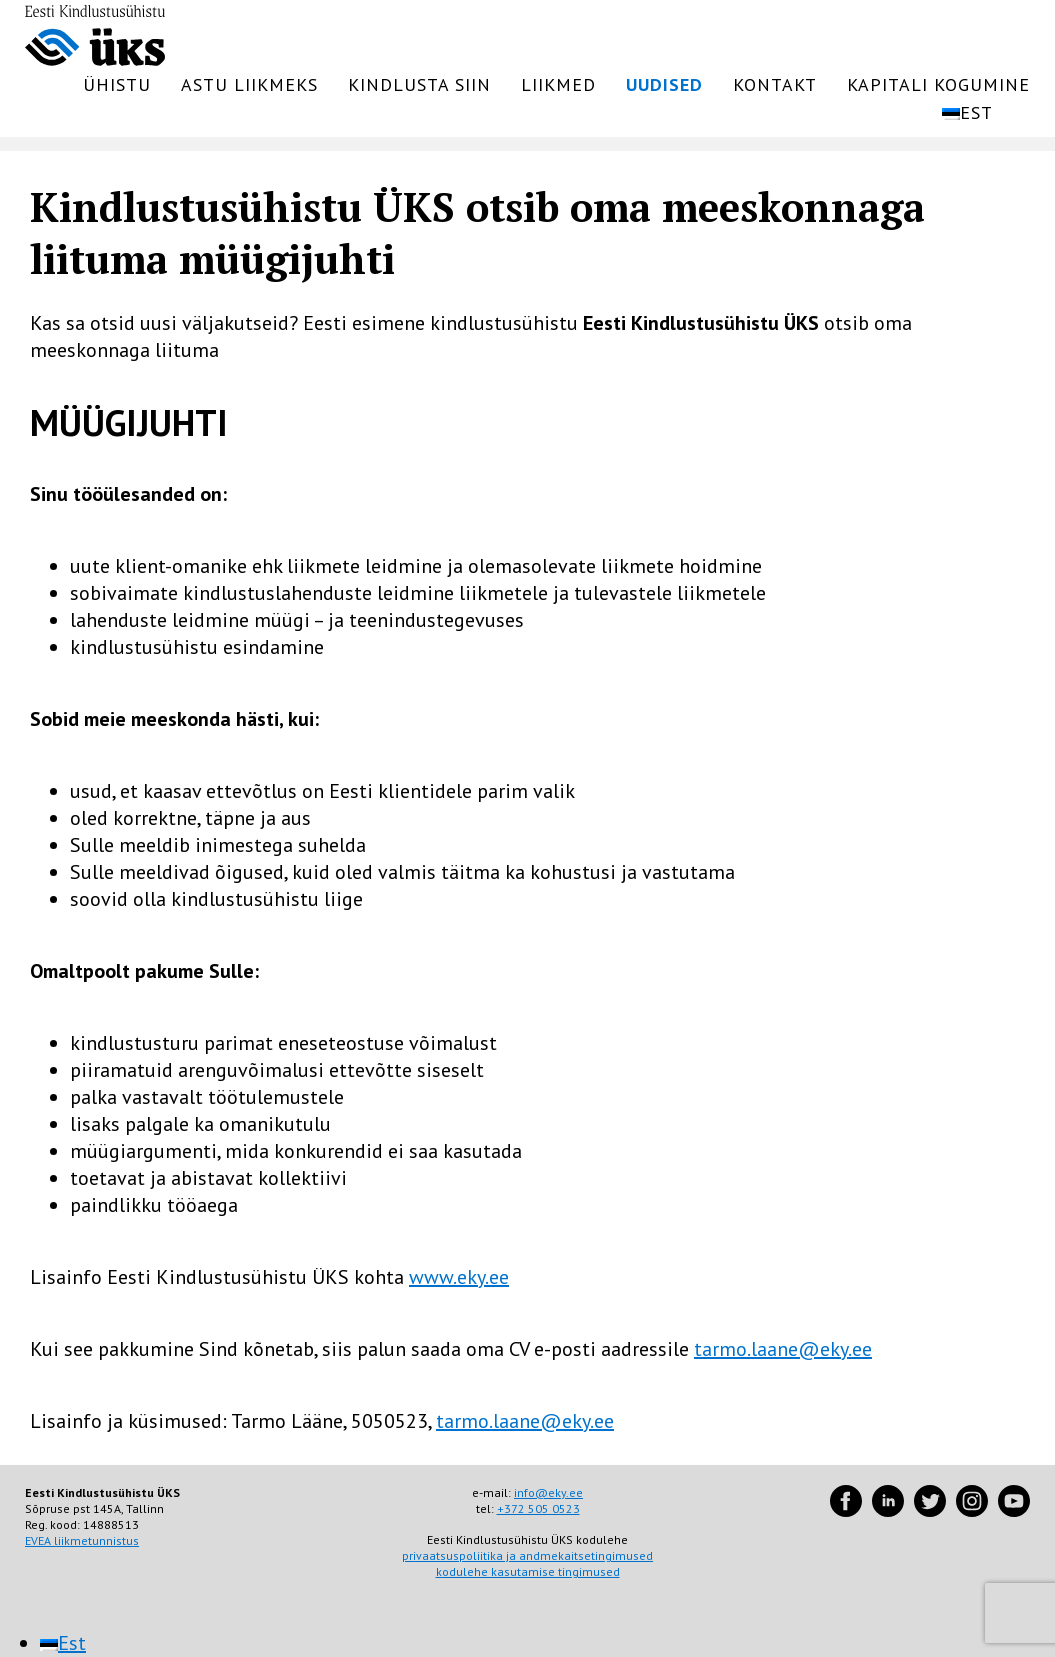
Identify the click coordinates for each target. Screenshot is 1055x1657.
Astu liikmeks (249, 85)
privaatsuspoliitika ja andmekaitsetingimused (527, 1555)
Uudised (664, 85)
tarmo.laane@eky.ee (783, 1349)
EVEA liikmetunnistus (82, 1540)
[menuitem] (981, 113)
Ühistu (117, 85)
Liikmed (558, 85)
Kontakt (775, 85)
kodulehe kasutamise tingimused (528, 1571)
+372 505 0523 (538, 1508)
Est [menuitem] (72, 1643)
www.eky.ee (459, 1277)
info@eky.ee (548, 1492)
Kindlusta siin (419, 85)
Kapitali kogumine (938, 85)
